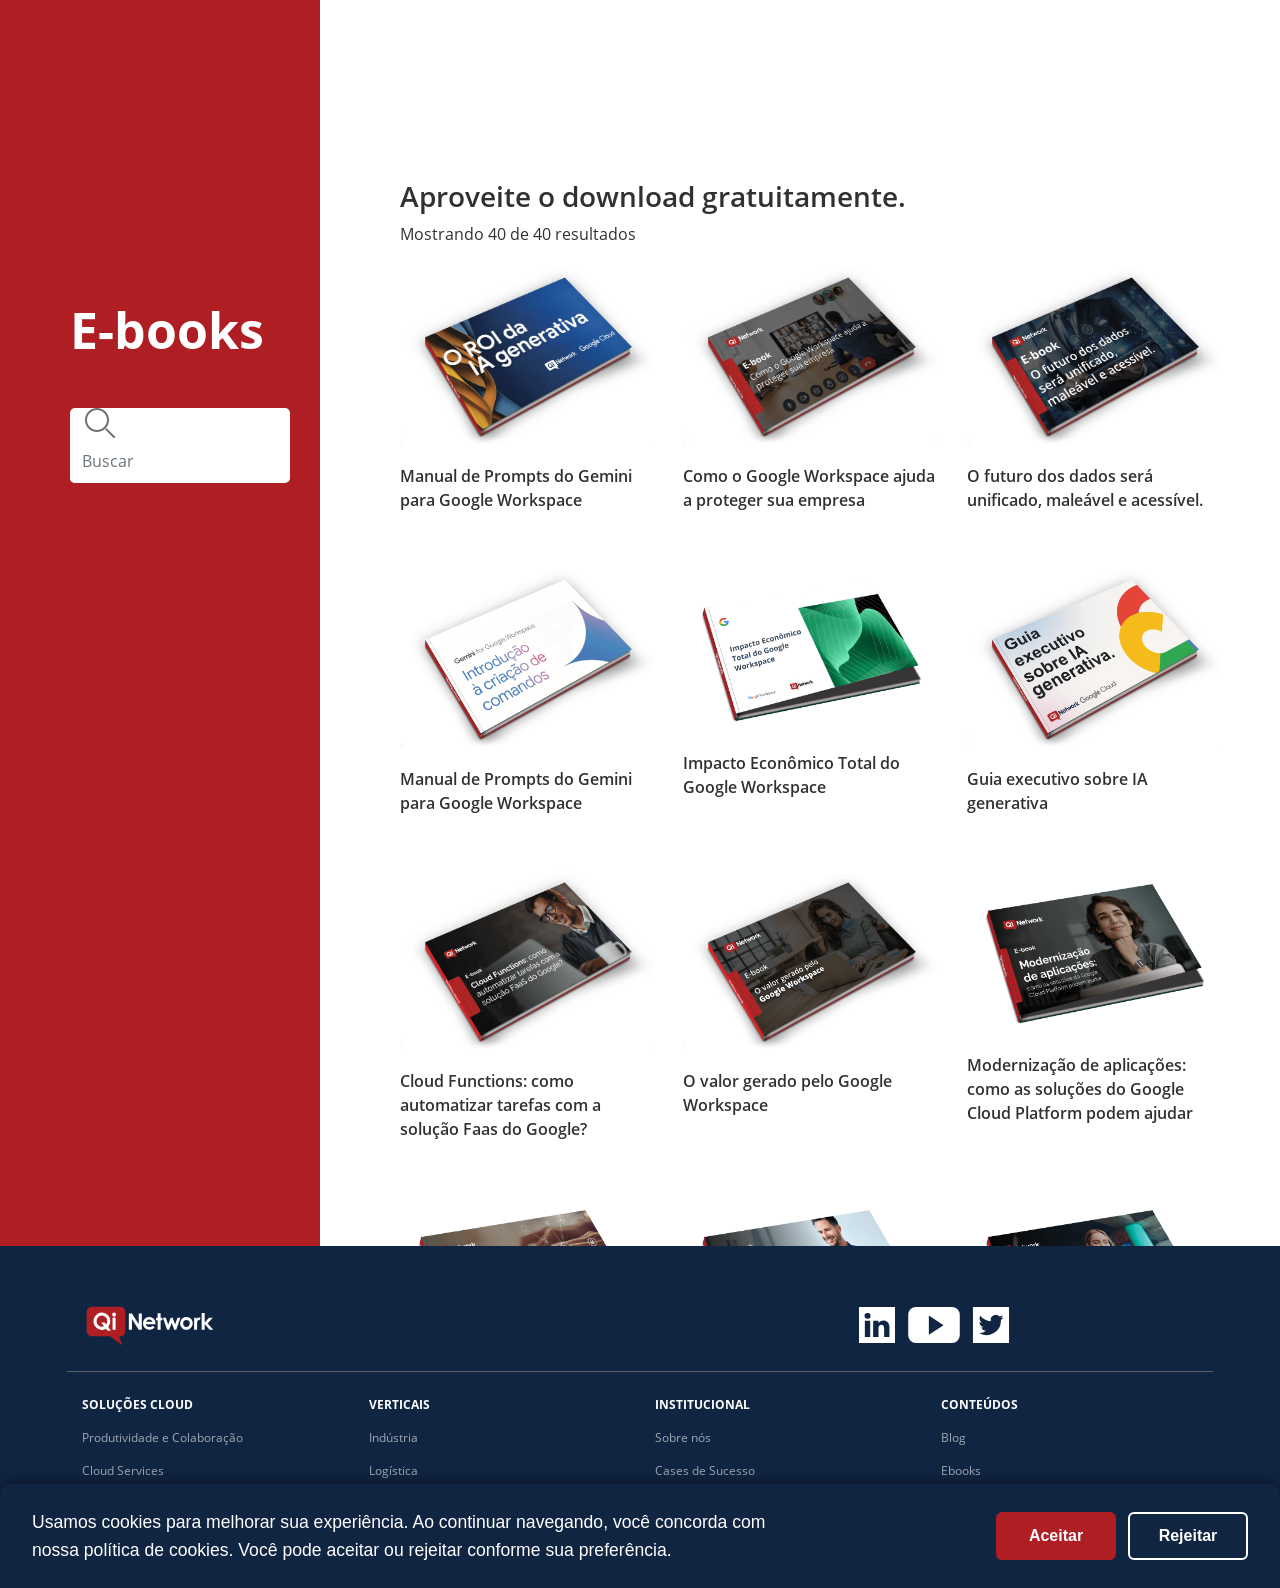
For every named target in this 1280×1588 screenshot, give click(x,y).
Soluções (378, 37)
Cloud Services (123, 1470)
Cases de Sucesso (705, 1470)
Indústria (393, 1437)
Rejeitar (1188, 1535)
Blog (953, 1437)
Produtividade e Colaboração (162, 1437)
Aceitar (1056, 1535)
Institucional (937, 37)
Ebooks (961, 1470)
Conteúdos (791, 37)
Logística (393, 1470)
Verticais (662, 37)
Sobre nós (683, 1437)
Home (280, 37)
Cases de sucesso (521, 37)
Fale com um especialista (1140, 47)
